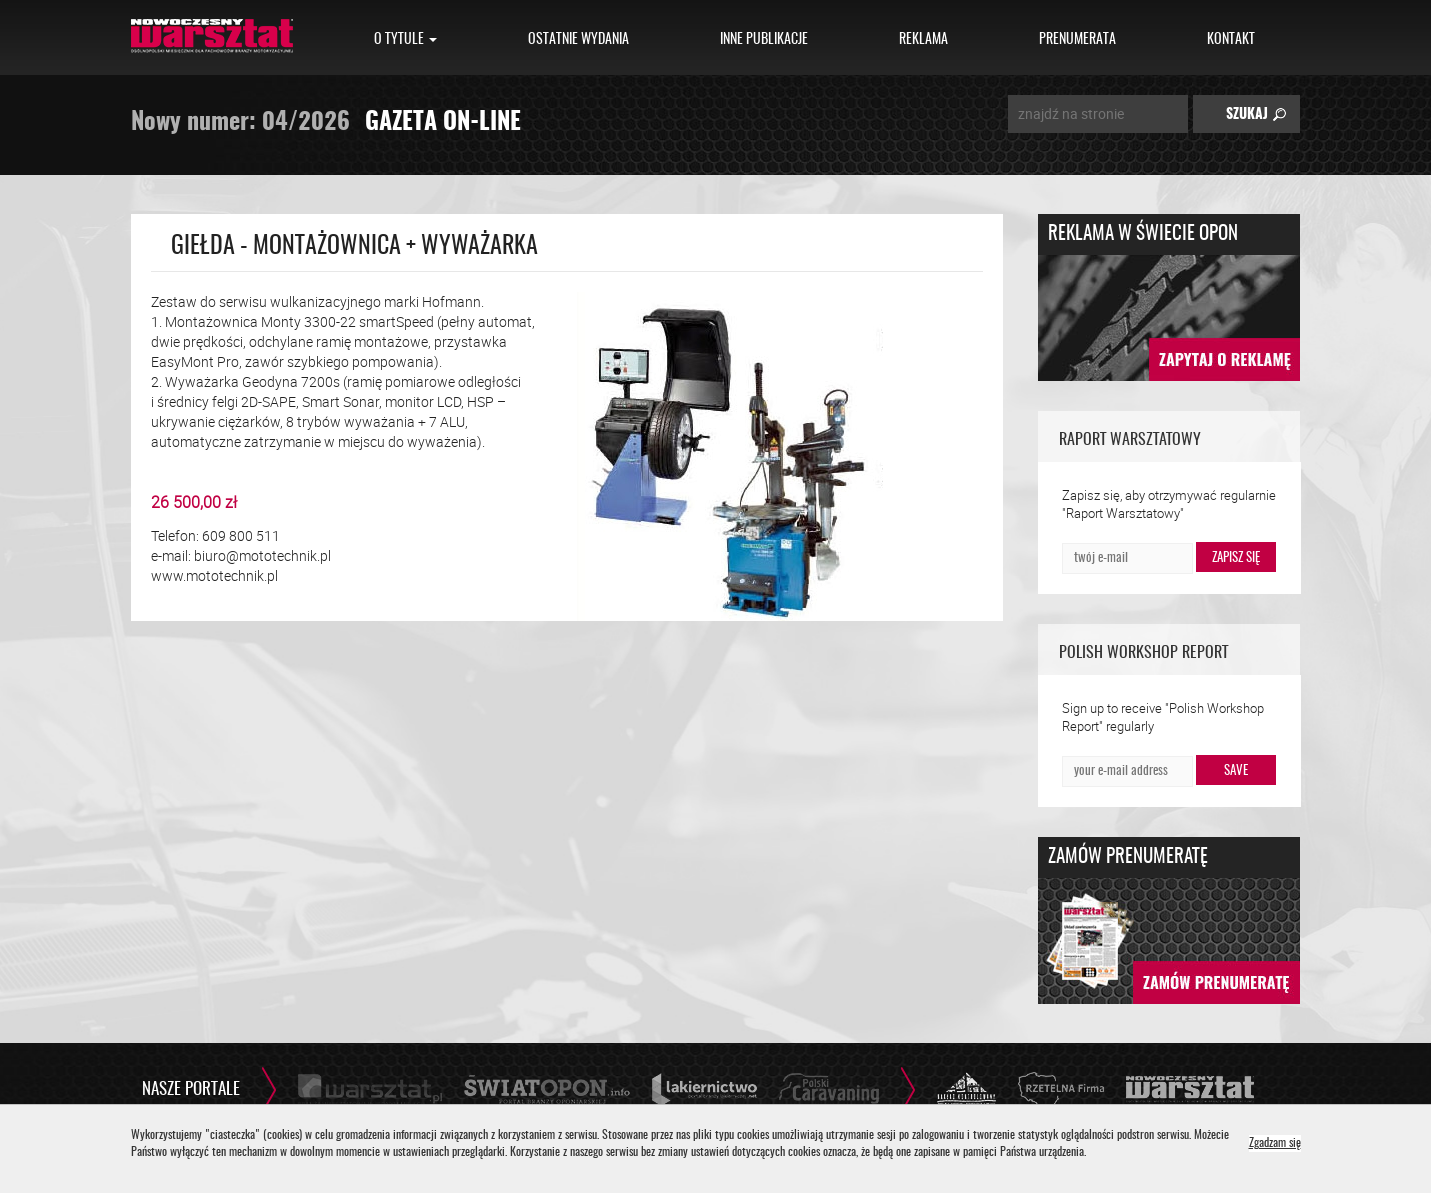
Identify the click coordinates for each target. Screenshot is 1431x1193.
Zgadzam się (1275, 1143)
